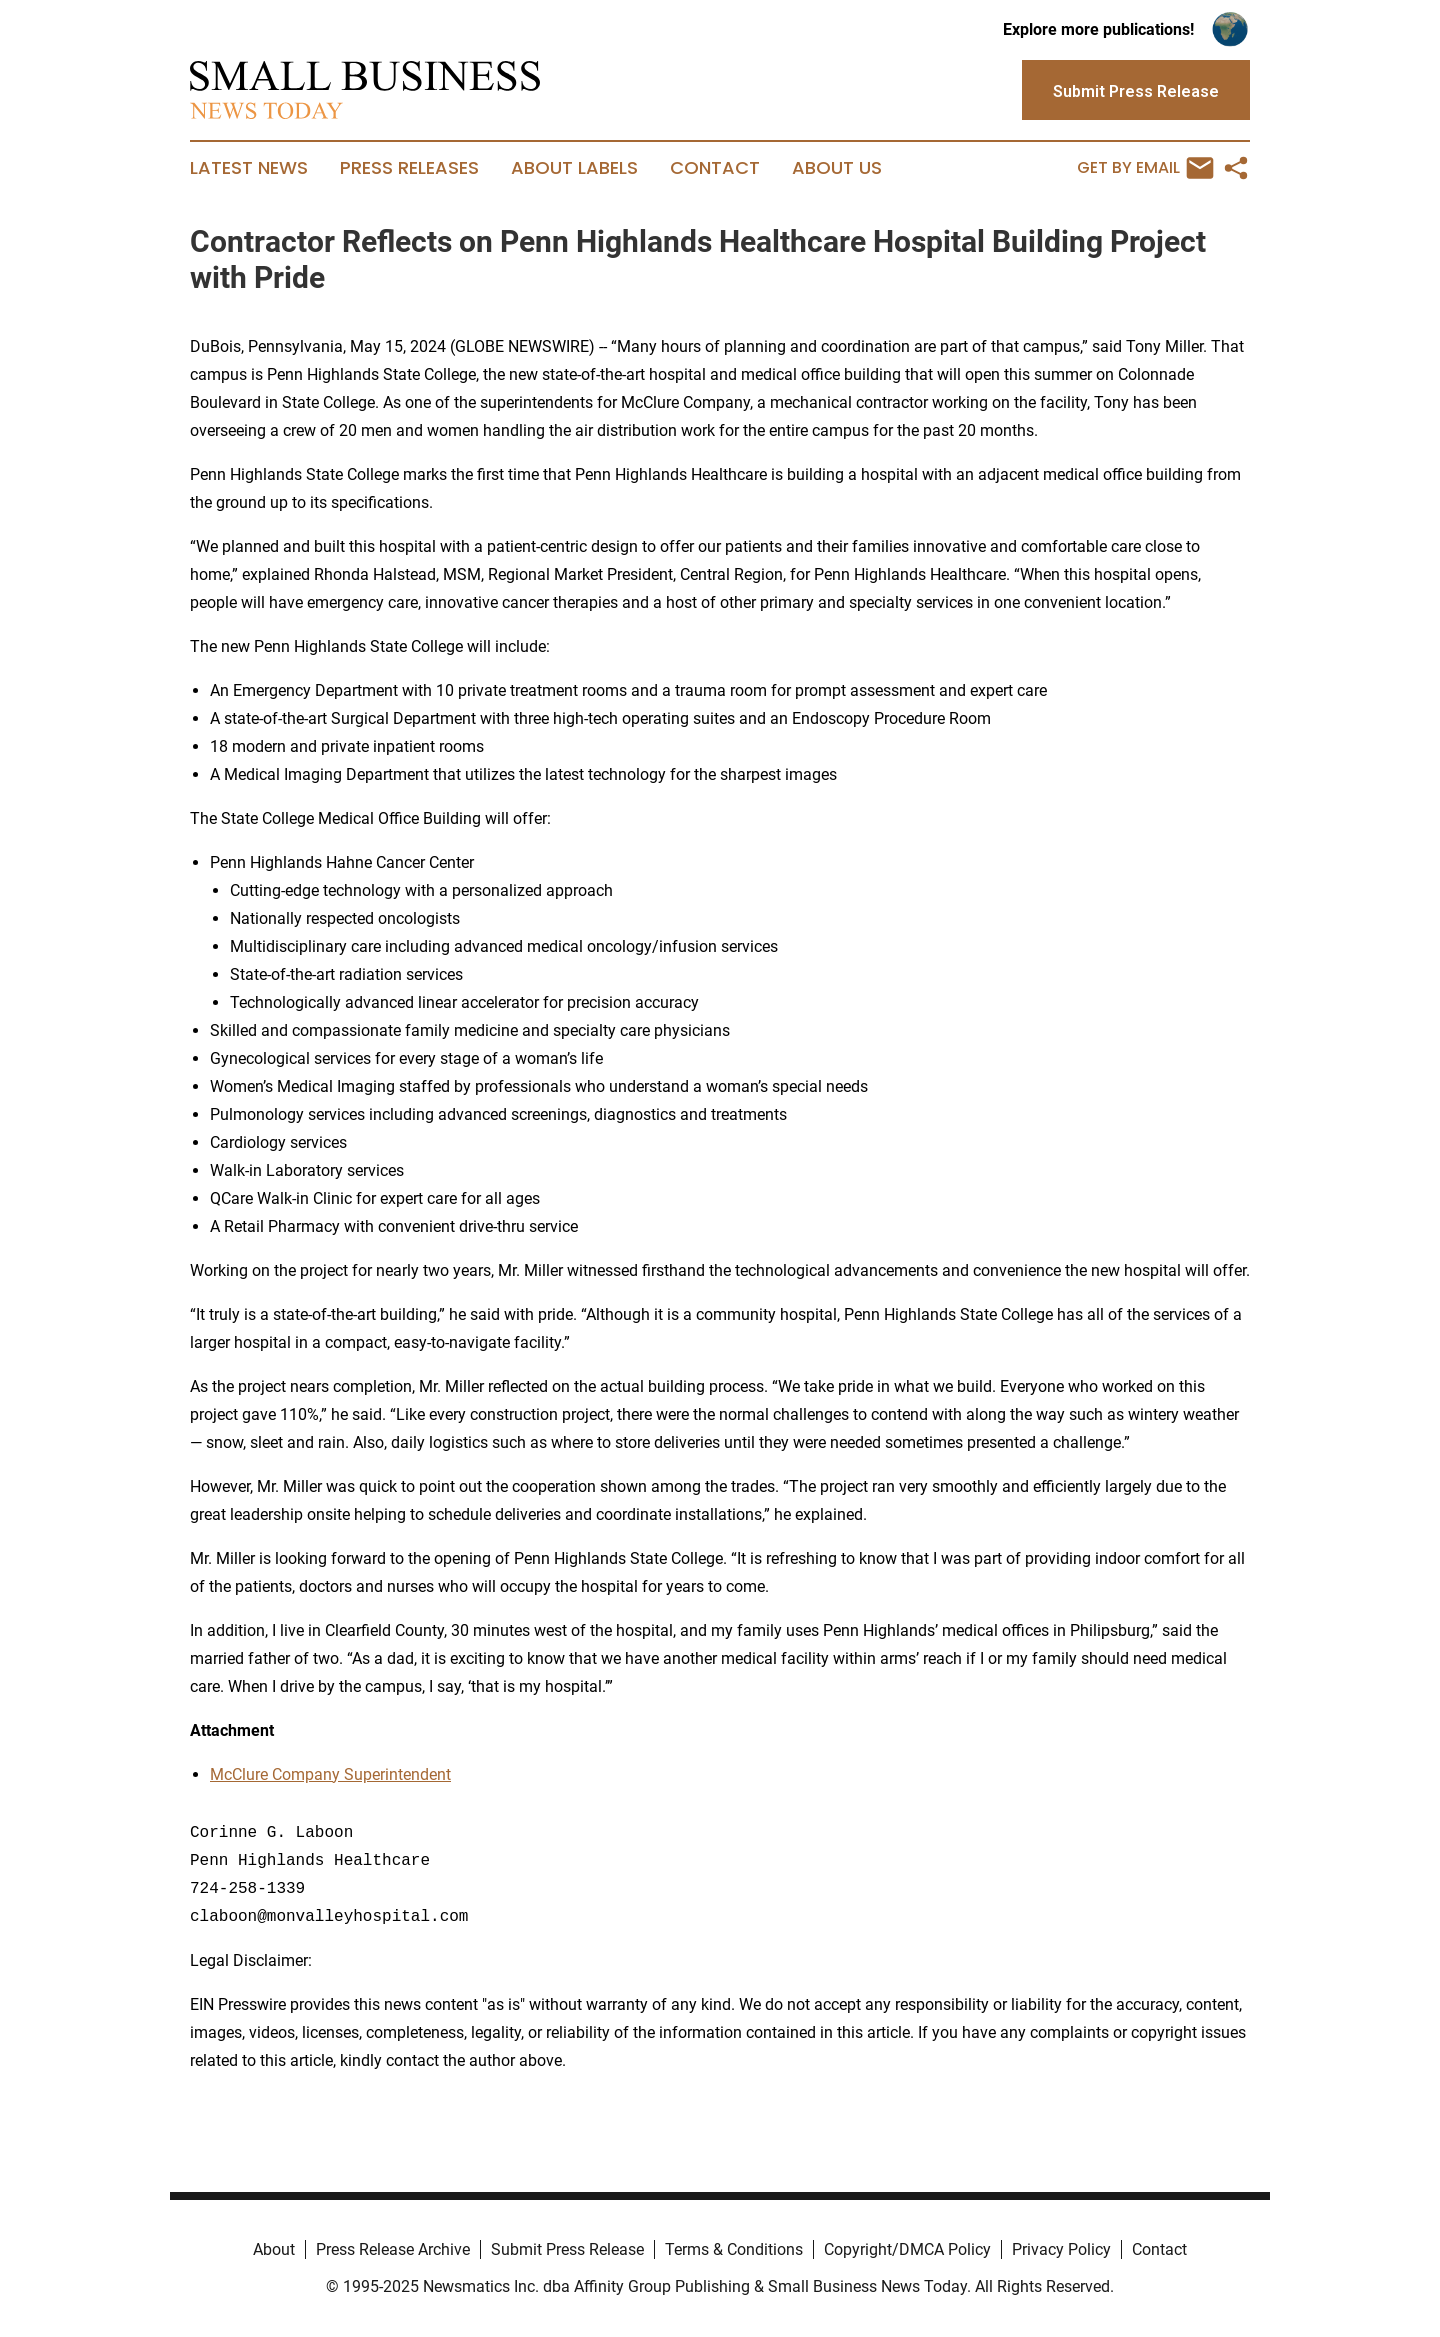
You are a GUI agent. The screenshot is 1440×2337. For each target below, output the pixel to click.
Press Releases (409, 168)
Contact (715, 168)
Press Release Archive (393, 2249)
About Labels (574, 168)
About (274, 2249)
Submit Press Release (567, 2249)
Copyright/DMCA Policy (907, 2249)
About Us (837, 168)
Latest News (249, 168)
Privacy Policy (1061, 2249)
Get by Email (1145, 168)
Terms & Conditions (734, 2249)
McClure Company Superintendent (330, 1774)
